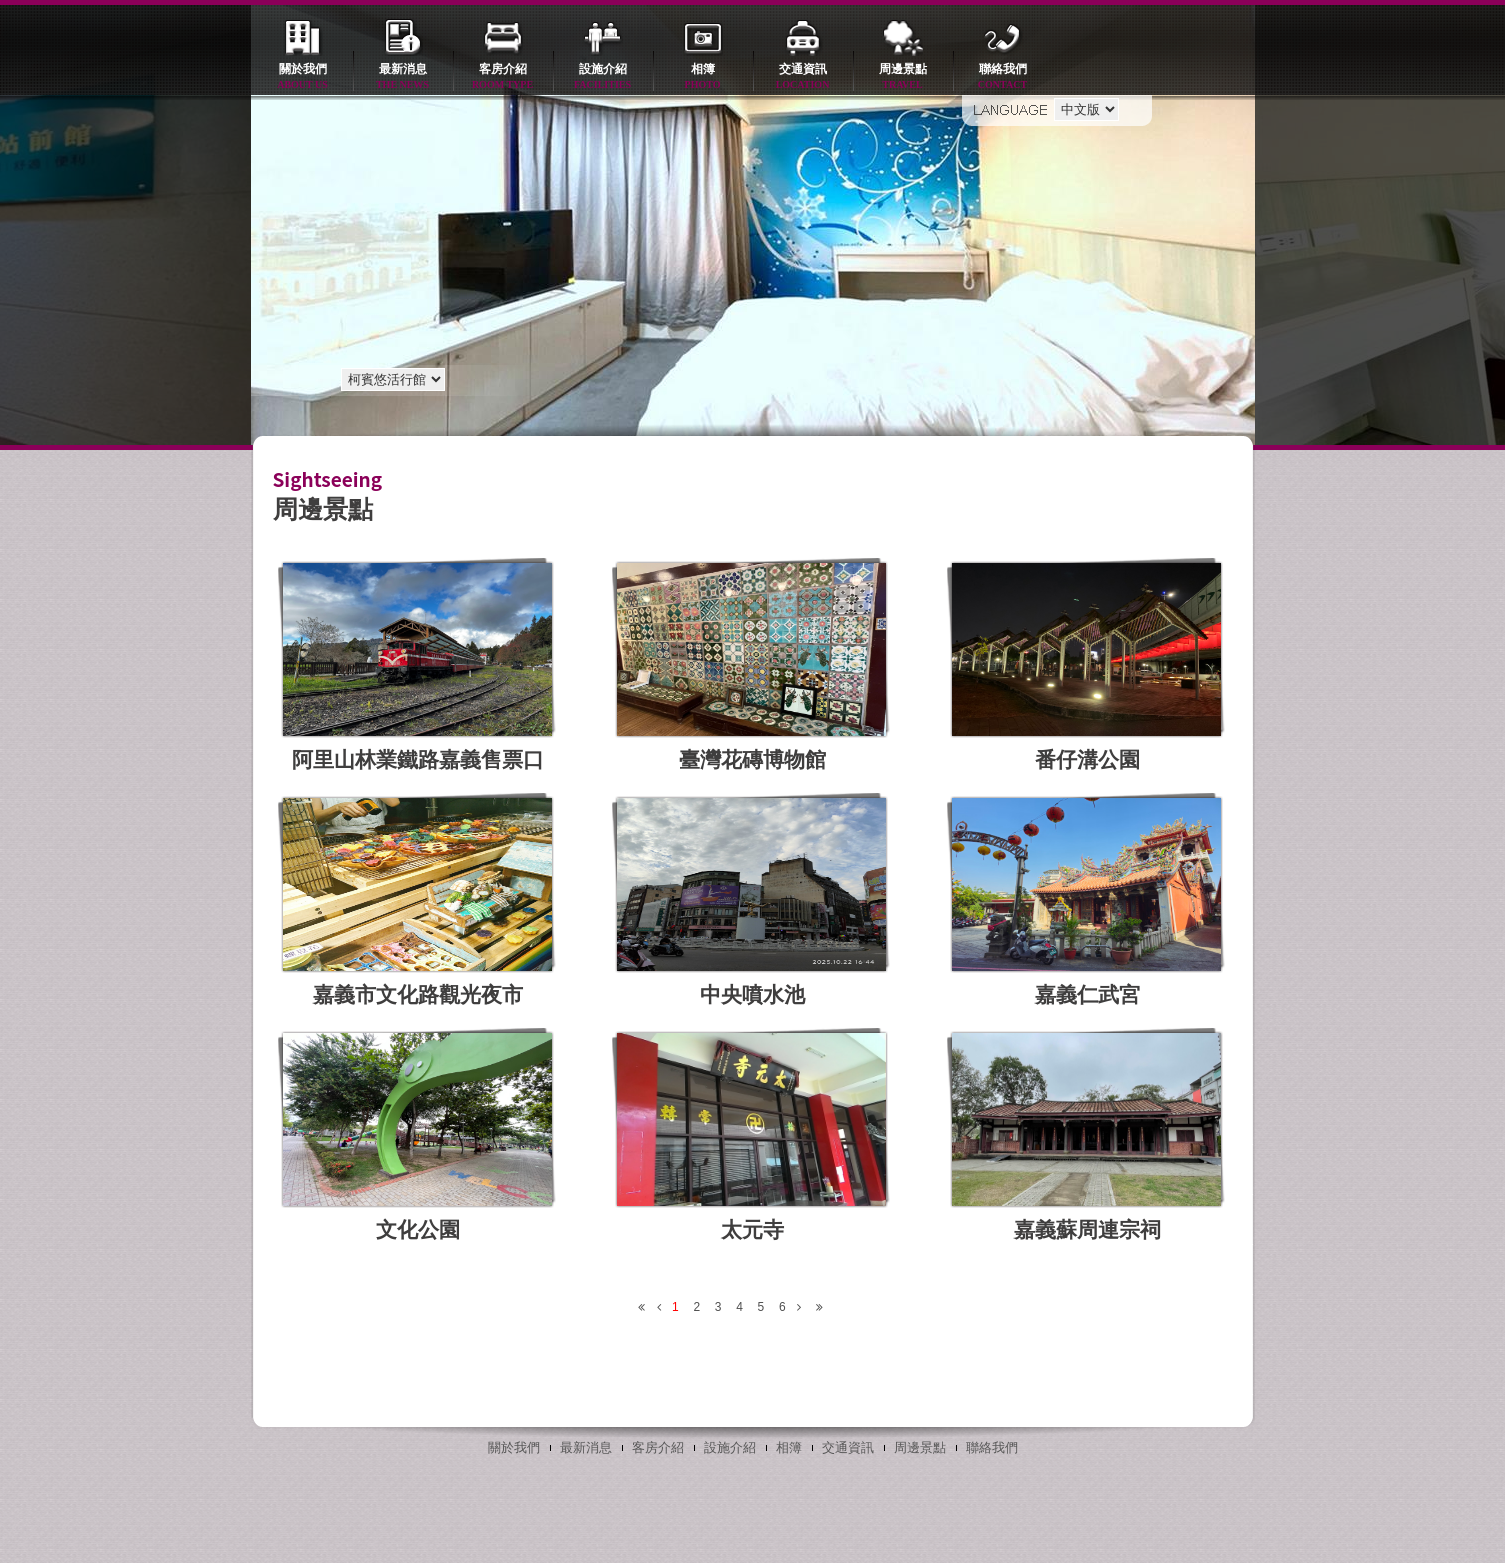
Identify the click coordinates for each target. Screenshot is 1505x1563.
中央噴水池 (752, 994)
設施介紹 (603, 77)
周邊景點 (903, 77)
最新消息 (403, 77)
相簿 (703, 77)
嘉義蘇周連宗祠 (1087, 1229)
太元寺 (752, 1229)
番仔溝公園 (1087, 759)
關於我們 (303, 77)
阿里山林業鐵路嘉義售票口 (418, 759)
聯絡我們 (1003, 77)
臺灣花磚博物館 (752, 759)
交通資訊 (803, 77)
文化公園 (418, 1229)
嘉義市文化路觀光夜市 (418, 994)
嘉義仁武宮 (1087, 994)
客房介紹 (503, 77)
